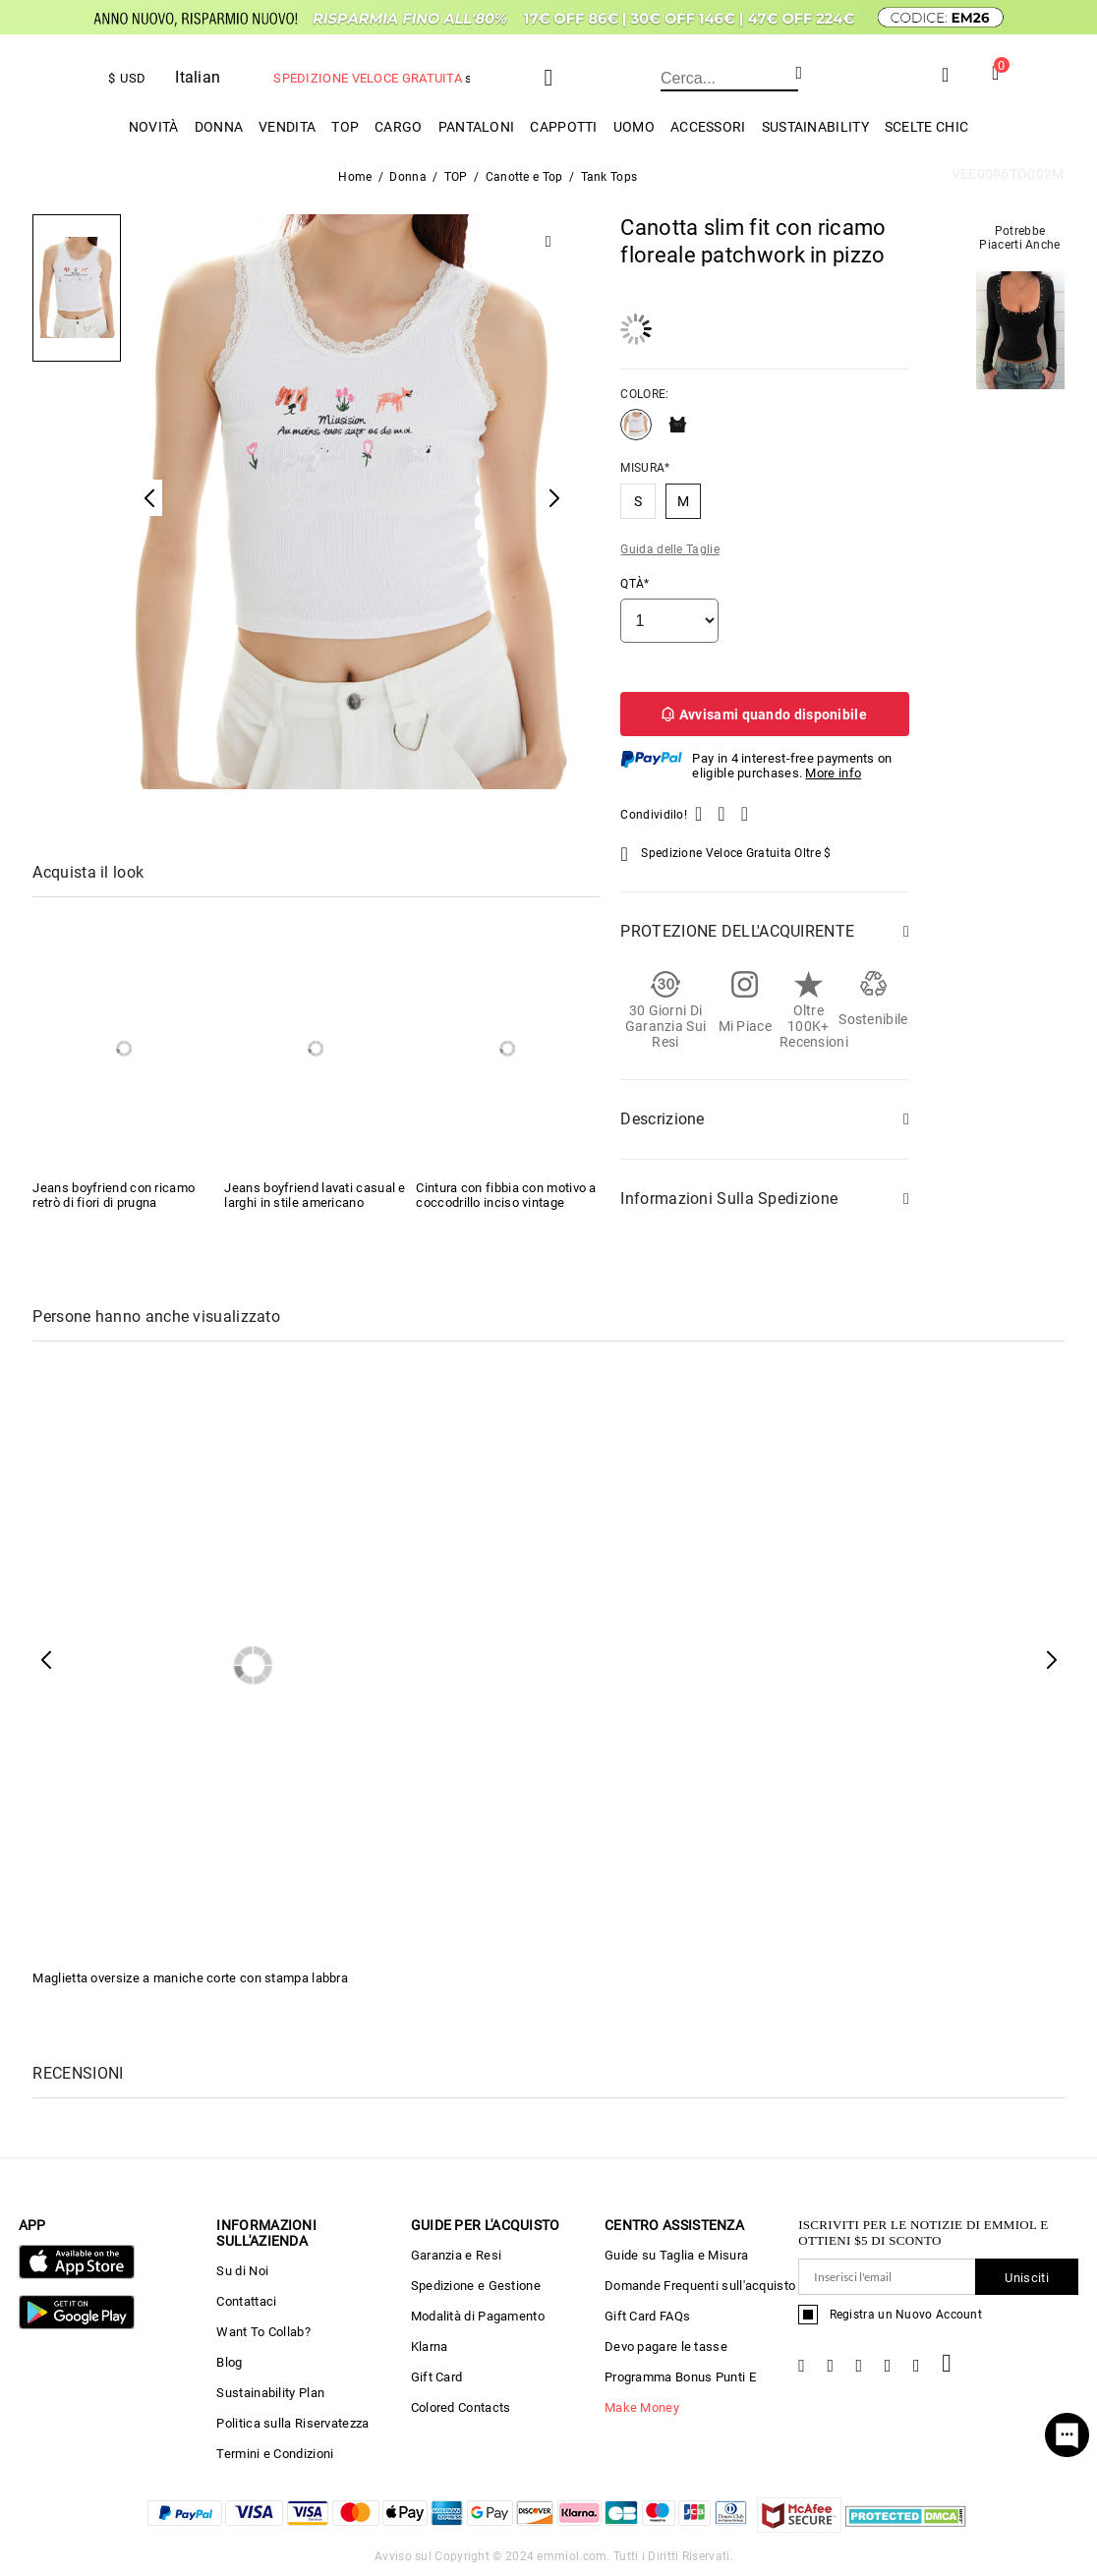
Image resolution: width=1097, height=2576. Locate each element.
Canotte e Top (524, 177)
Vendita (287, 127)
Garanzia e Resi (456, 2255)
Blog (229, 2362)
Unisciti (1026, 2277)
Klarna (429, 2346)
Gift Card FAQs (647, 2316)
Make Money (642, 2407)
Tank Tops (609, 177)
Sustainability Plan (270, 2392)
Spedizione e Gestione (476, 2285)
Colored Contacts (461, 2407)
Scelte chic (926, 127)
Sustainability (815, 127)
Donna (219, 127)
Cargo (399, 127)
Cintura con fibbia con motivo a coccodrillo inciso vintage (506, 1195)
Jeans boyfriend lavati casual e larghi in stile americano (314, 1195)
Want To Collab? (263, 2331)
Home (355, 177)
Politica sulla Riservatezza (292, 2423)
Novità (154, 127)
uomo (634, 127)
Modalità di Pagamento (478, 2316)
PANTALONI (476, 127)
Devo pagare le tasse (666, 2346)
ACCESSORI (708, 127)
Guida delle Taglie (669, 549)
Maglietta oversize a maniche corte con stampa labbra (190, 1978)
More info (833, 773)
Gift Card (437, 2377)
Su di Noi (242, 2270)
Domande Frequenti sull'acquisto (700, 2285)
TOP (345, 127)
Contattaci (246, 2301)
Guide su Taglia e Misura (676, 2255)
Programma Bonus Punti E (680, 2377)
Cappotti (563, 127)
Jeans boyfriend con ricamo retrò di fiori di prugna (113, 1195)
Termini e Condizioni (274, 2453)
